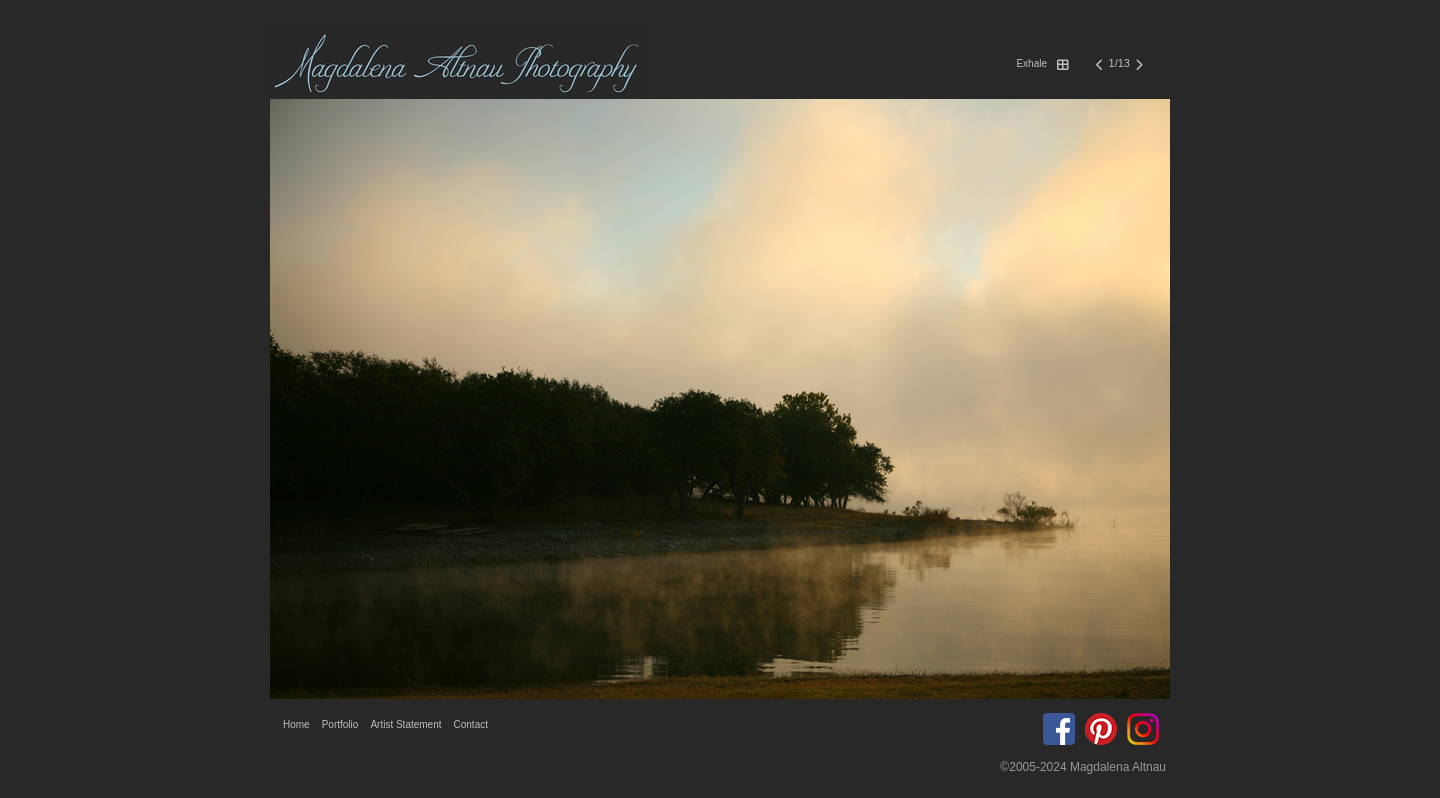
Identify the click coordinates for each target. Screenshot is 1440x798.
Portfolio (340, 724)
